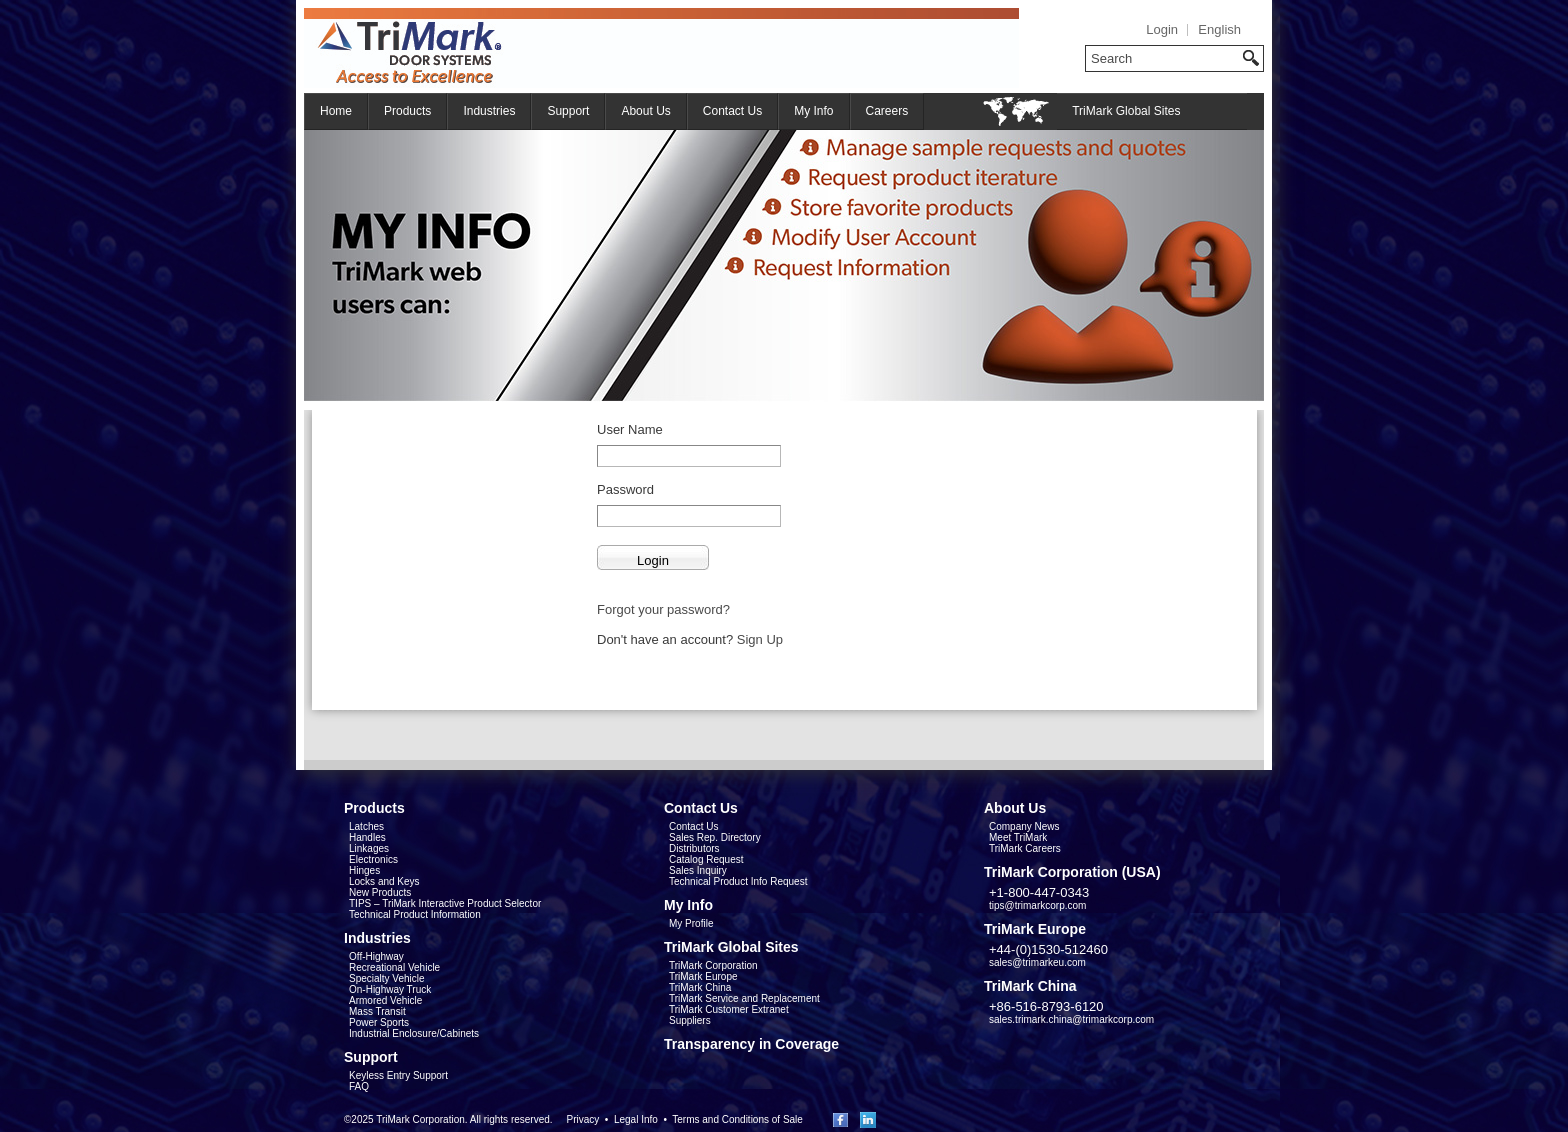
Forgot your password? (663, 609)
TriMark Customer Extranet (729, 1009)
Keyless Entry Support (398, 1075)
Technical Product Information (415, 914)
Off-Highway (376, 956)
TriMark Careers (1025, 848)
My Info (813, 111)
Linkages (369, 848)
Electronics (373, 859)
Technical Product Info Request (738, 881)
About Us (645, 111)
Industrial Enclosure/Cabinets (414, 1033)
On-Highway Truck (390, 989)
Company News (1024, 826)
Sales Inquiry (698, 870)
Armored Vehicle (385, 1000)
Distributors (694, 848)
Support (568, 111)
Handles (367, 837)
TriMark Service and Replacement (744, 998)
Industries (489, 111)
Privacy (582, 1119)
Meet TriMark (1018, 837)
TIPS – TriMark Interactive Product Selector (445, 903)
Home (336, 111)
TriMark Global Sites (1126, 111)
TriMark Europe (703, 976)
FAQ (359, 1086)
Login (1162, 29)
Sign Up (760, 639)
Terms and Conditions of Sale (737, 1119)
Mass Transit (377, 1011)
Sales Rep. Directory (715, 837)
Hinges (364, 870)
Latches (366, 826)
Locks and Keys (384, 881)
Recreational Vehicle (394, 967)
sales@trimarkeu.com (1037, 962)
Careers (887, 111)
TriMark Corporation (713, 965)
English (1219, 29)
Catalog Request (706, 859)
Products (407, 111)
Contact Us (732, 111)
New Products (380, 892)
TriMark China (700, 987)
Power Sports (379, 1022)
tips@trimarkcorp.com (1037, 905)
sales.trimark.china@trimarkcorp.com (1071, 1019)
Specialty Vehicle (387, 978)
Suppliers (690, 1020)
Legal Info (636, 1119)
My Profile (691, 923)
